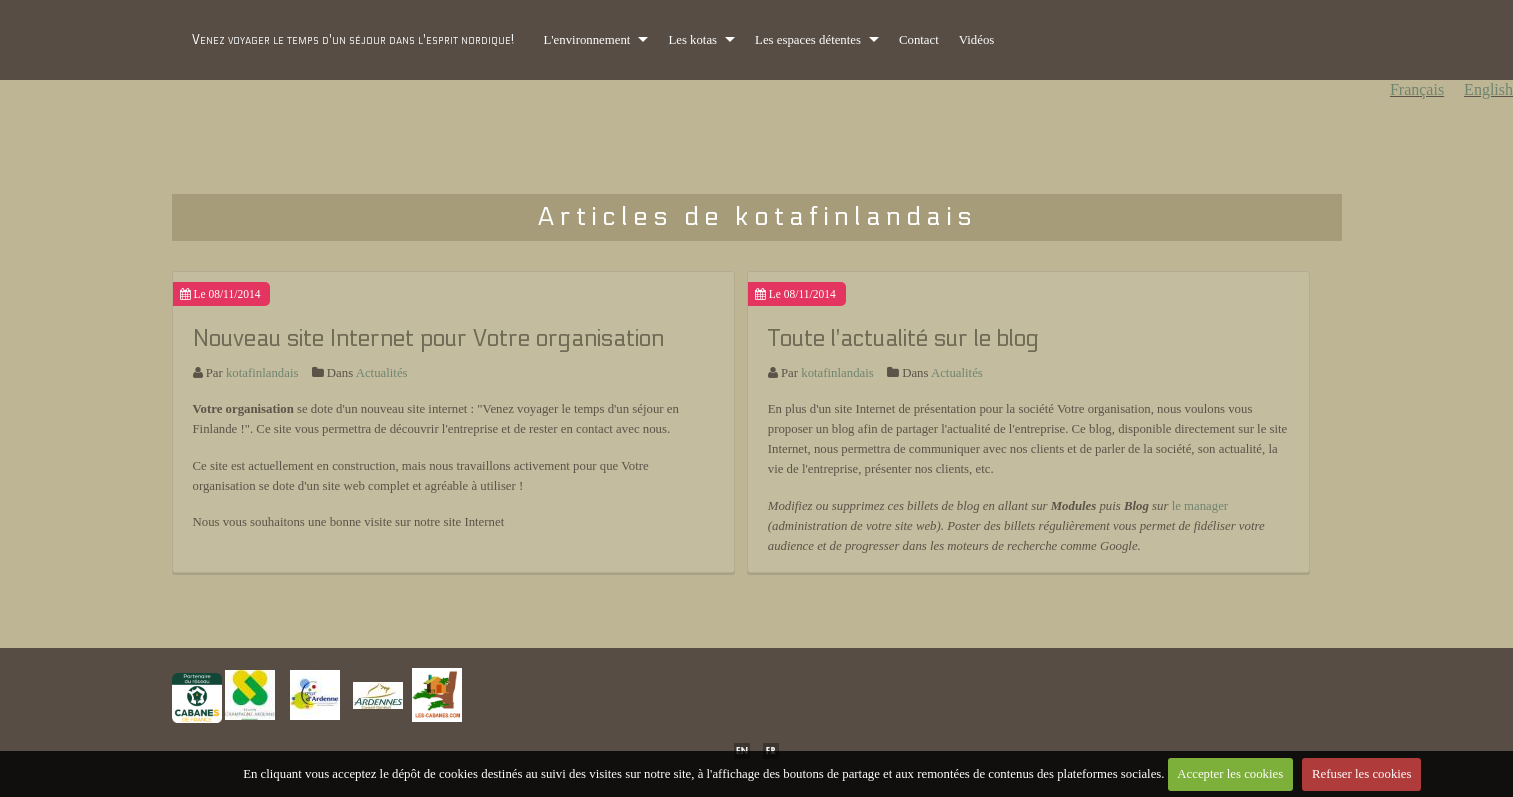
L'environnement (587, 40)
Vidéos (977, 40)
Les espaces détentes (808, 40)
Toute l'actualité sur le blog (903, 338)
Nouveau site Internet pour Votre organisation (428, 338)
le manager (1200, 506)
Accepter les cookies (1230, 774)
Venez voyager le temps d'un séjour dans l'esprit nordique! (353, 40)
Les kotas (692, 40)
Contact (919, 40)
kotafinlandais (262, 373)
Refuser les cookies (1362, 774)
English (1488, 89)
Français (1417, 89)
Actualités (382, 373)
